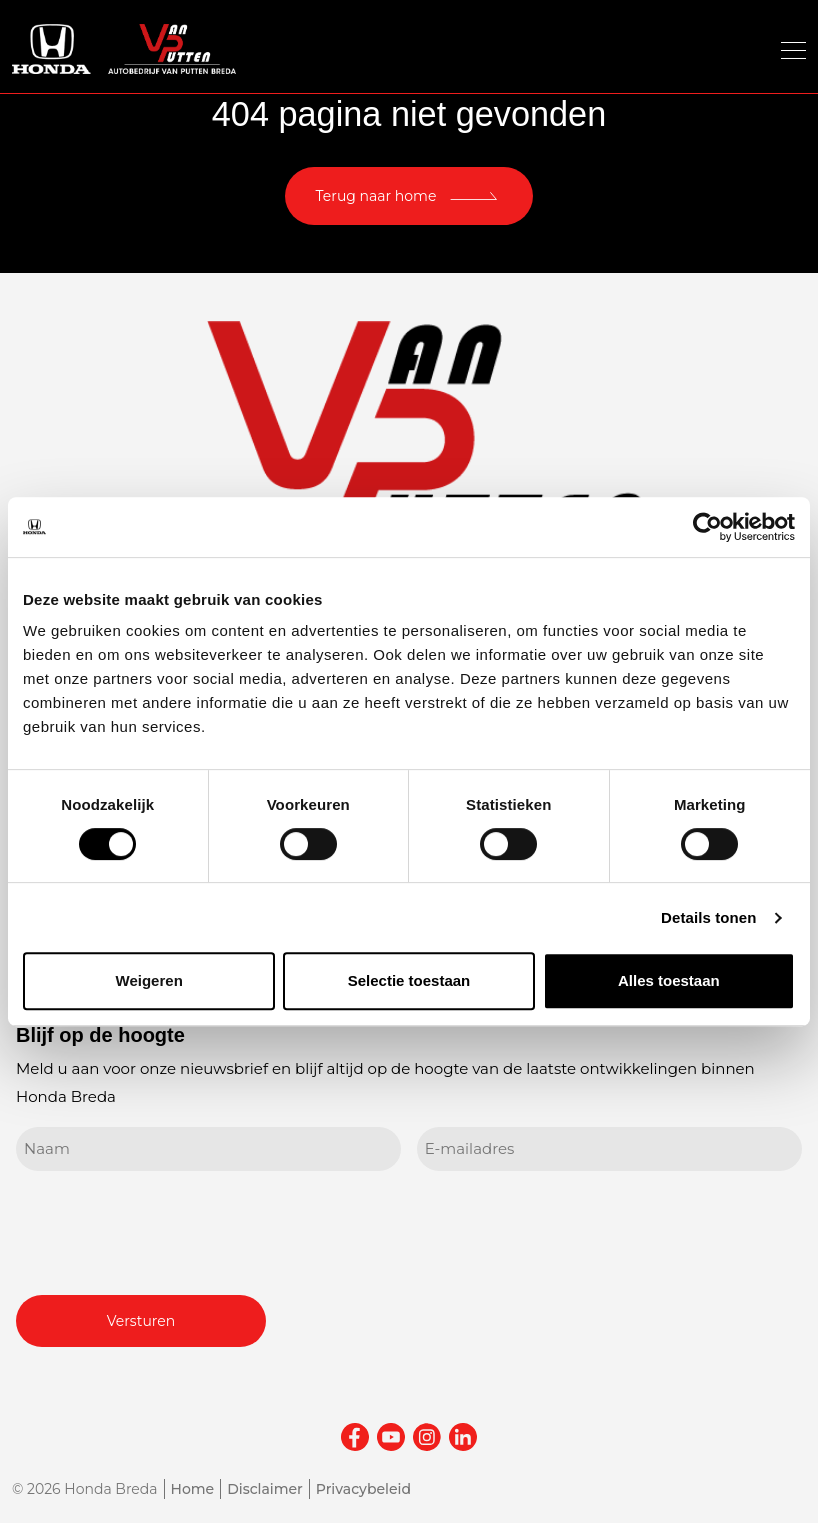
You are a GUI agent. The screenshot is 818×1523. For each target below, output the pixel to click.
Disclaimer (265, 1489)
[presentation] (168, 1230)
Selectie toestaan (409, 980)
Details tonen (708, 917)
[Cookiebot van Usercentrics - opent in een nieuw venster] (707, 527)
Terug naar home (376, 196)
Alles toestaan (669, 980)
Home (193, 1489)
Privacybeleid (363, 1489)
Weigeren (149, 980)
